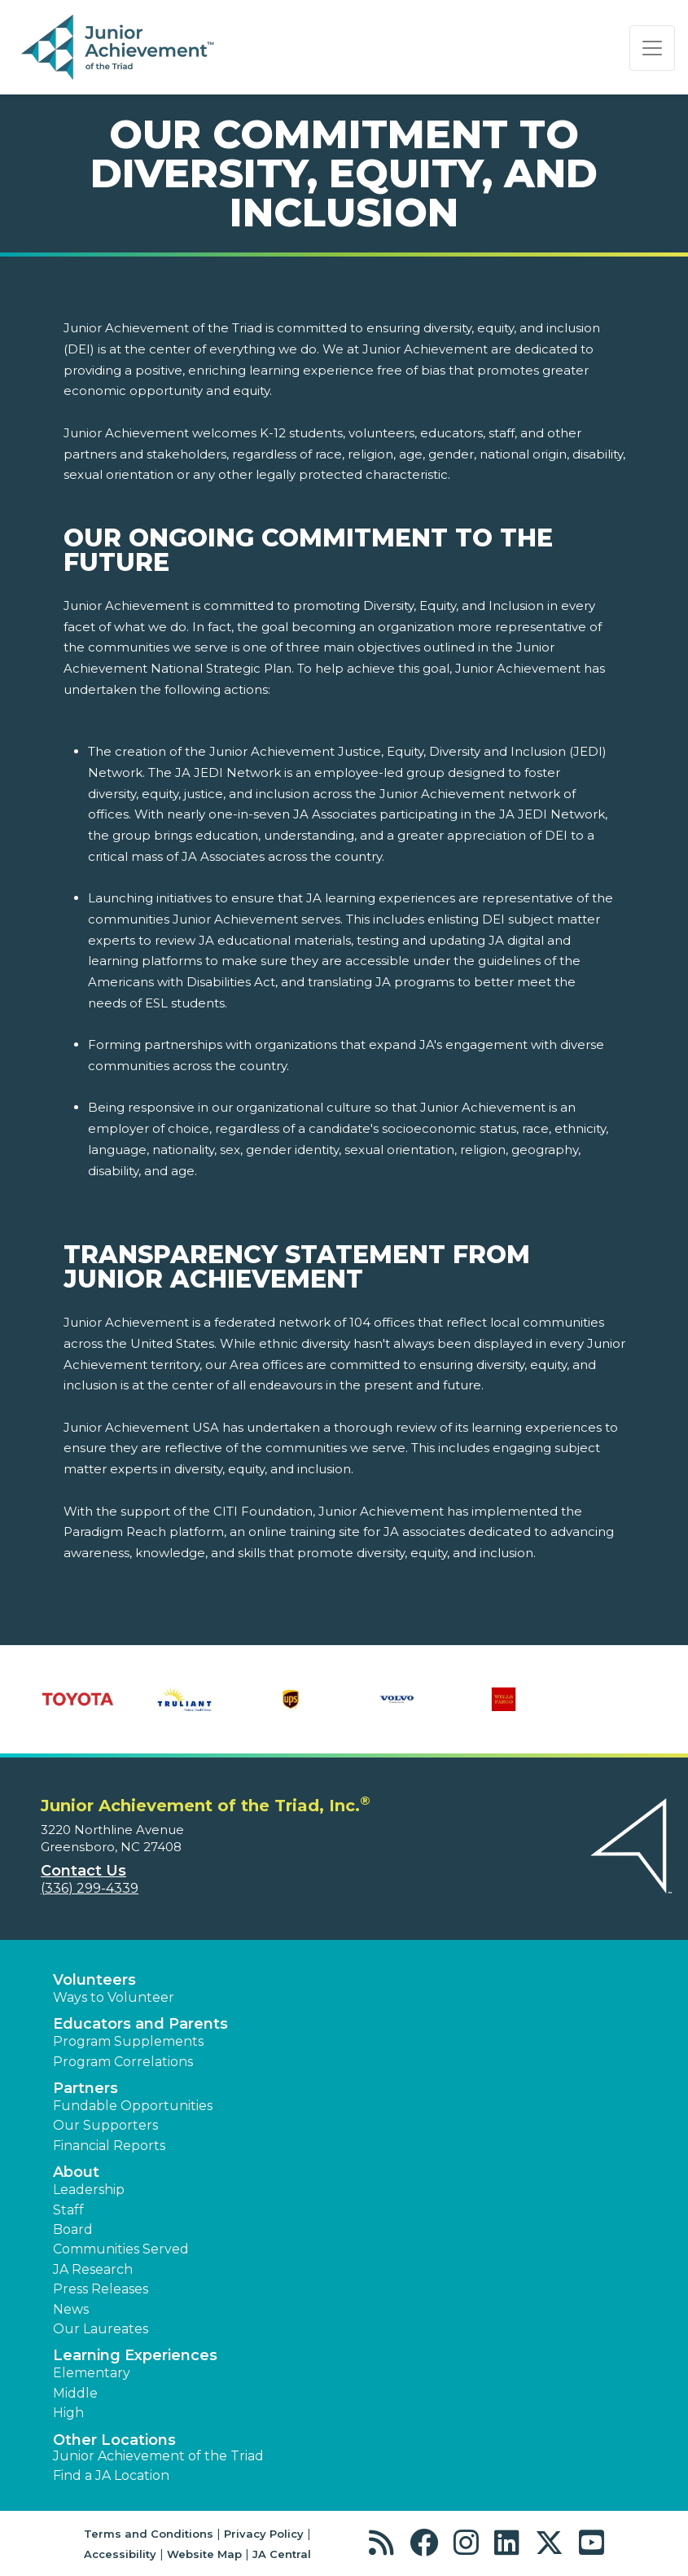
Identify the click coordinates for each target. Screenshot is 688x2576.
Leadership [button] (89, 2189)
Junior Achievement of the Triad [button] (158, 2456)
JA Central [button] (281, 2554)
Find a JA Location (111, 2475)
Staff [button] (68, 2210)
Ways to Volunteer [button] (113, 1997)
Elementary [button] (91, 2373)
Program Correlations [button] (123, 2061)
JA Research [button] (93, 2269)
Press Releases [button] (100, 2289)
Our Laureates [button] (100, 2329)
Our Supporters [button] (105, 2125)
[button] (385, 2543)
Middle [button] (75, 2393)
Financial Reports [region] (109, 2145)
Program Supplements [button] (128, 2041)
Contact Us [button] (83, 1870)
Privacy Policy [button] (264, 2533)
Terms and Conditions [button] (148, 2533)
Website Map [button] (204, 2554)
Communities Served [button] (121, 2249)
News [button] (71, 2309)
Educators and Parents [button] (140, 2023)
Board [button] (73, 2229)
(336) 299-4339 (89, 1888)
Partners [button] (85, 2088)
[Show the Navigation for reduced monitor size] (652, 48)
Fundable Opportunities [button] (133, 2105)
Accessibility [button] (120, 2554)
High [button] (68, 2412)
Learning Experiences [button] (135, 2355)
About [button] (76, 2172)
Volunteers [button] (94, 1980)
